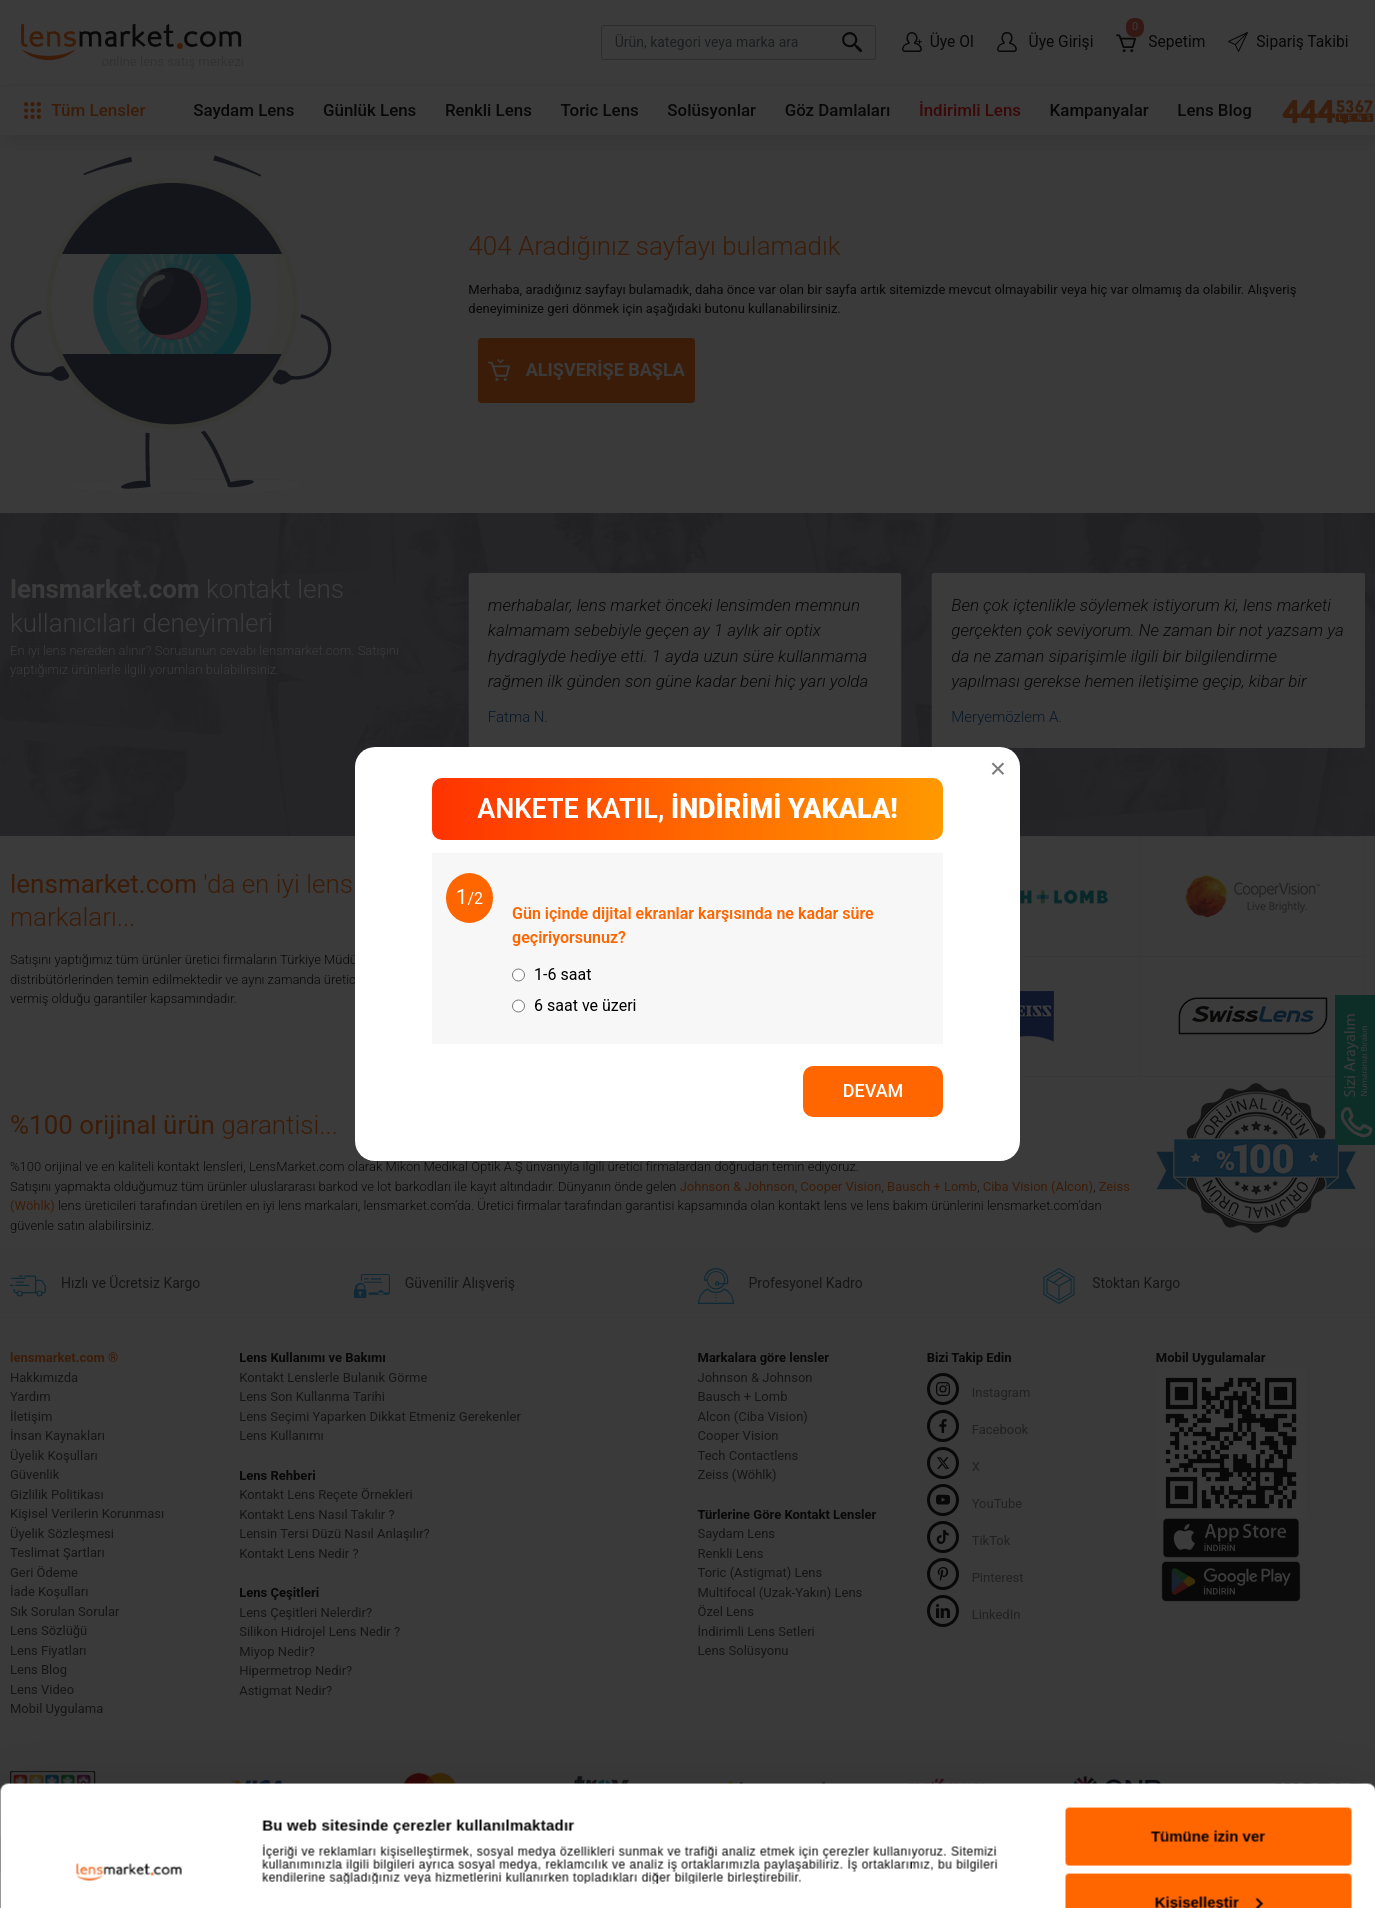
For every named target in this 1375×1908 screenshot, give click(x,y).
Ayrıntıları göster (322, 1506)
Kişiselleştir (1209, 1481)
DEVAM (873, 1090)
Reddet (1208, 1547)
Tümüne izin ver (1208, 1416)
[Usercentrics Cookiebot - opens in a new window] (129, 1562)
